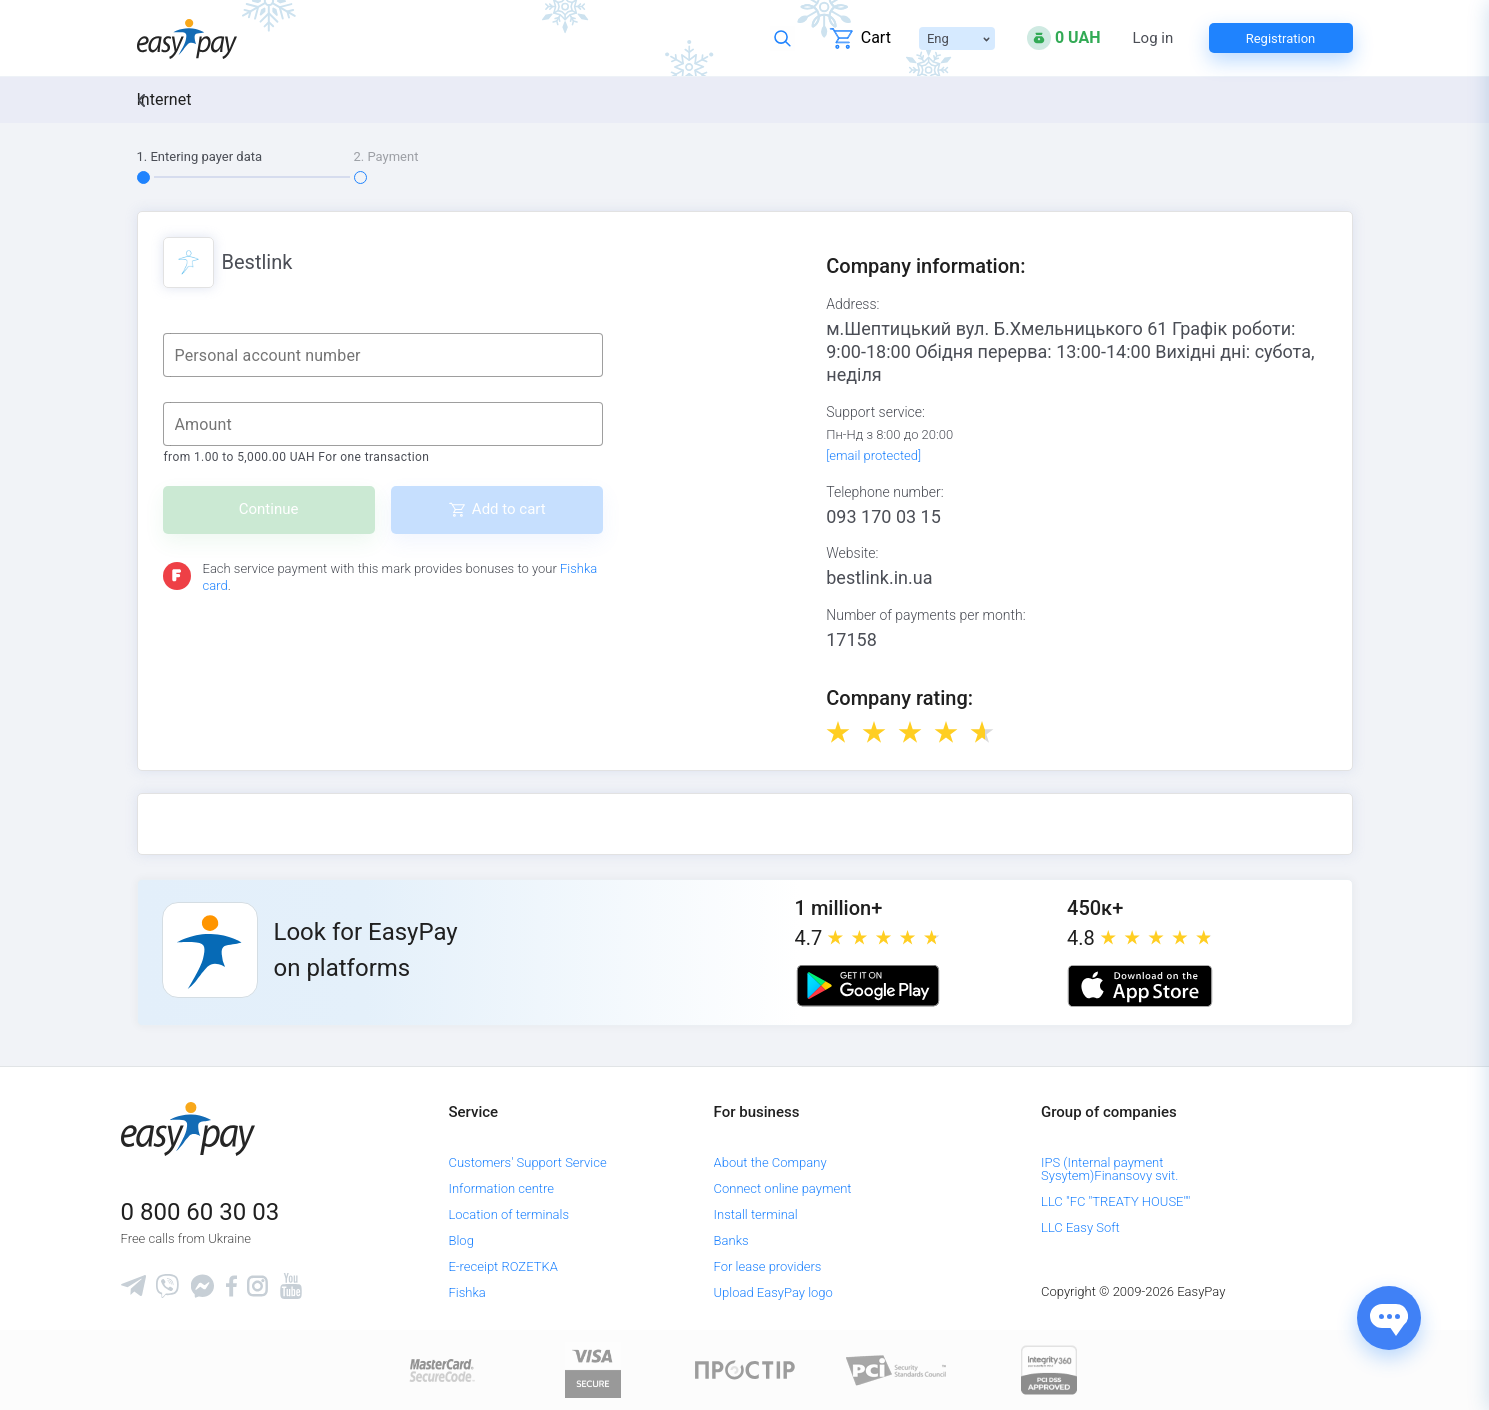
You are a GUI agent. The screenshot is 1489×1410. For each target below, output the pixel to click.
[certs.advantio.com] (1049, 1369)
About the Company (770, 1162)
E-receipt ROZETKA (502, 1266)
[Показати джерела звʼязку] (1389, 1318)
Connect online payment (783, 1188)
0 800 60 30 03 (200, 1212)
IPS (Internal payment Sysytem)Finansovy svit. (1109, 1169)
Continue (269, 509)
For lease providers (768, 1266)
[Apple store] (1140, 986)
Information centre (500, 1188)
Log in (1153, 38)
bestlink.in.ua (879, 577)
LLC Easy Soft (1080, 1227)
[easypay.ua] (187, 38)
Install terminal (756, 1214)
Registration (1281, 38)
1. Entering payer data (200, 156)
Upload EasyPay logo (773, 1292)
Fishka (466, 1292)
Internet (164, 99)
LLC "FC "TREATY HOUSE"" (1115, 1201)
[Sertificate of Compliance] (897, 1369)
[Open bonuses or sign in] (1064, 38)
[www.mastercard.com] (440, 1369)
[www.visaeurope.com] (593, 1369)
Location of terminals (508, 1214)
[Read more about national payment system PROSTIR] (745, 1369)
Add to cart (509, 509)
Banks (731, 1240)
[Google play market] (868, 986)
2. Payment (386, 156)
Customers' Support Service (527, 1162)
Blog (460, 1240)
